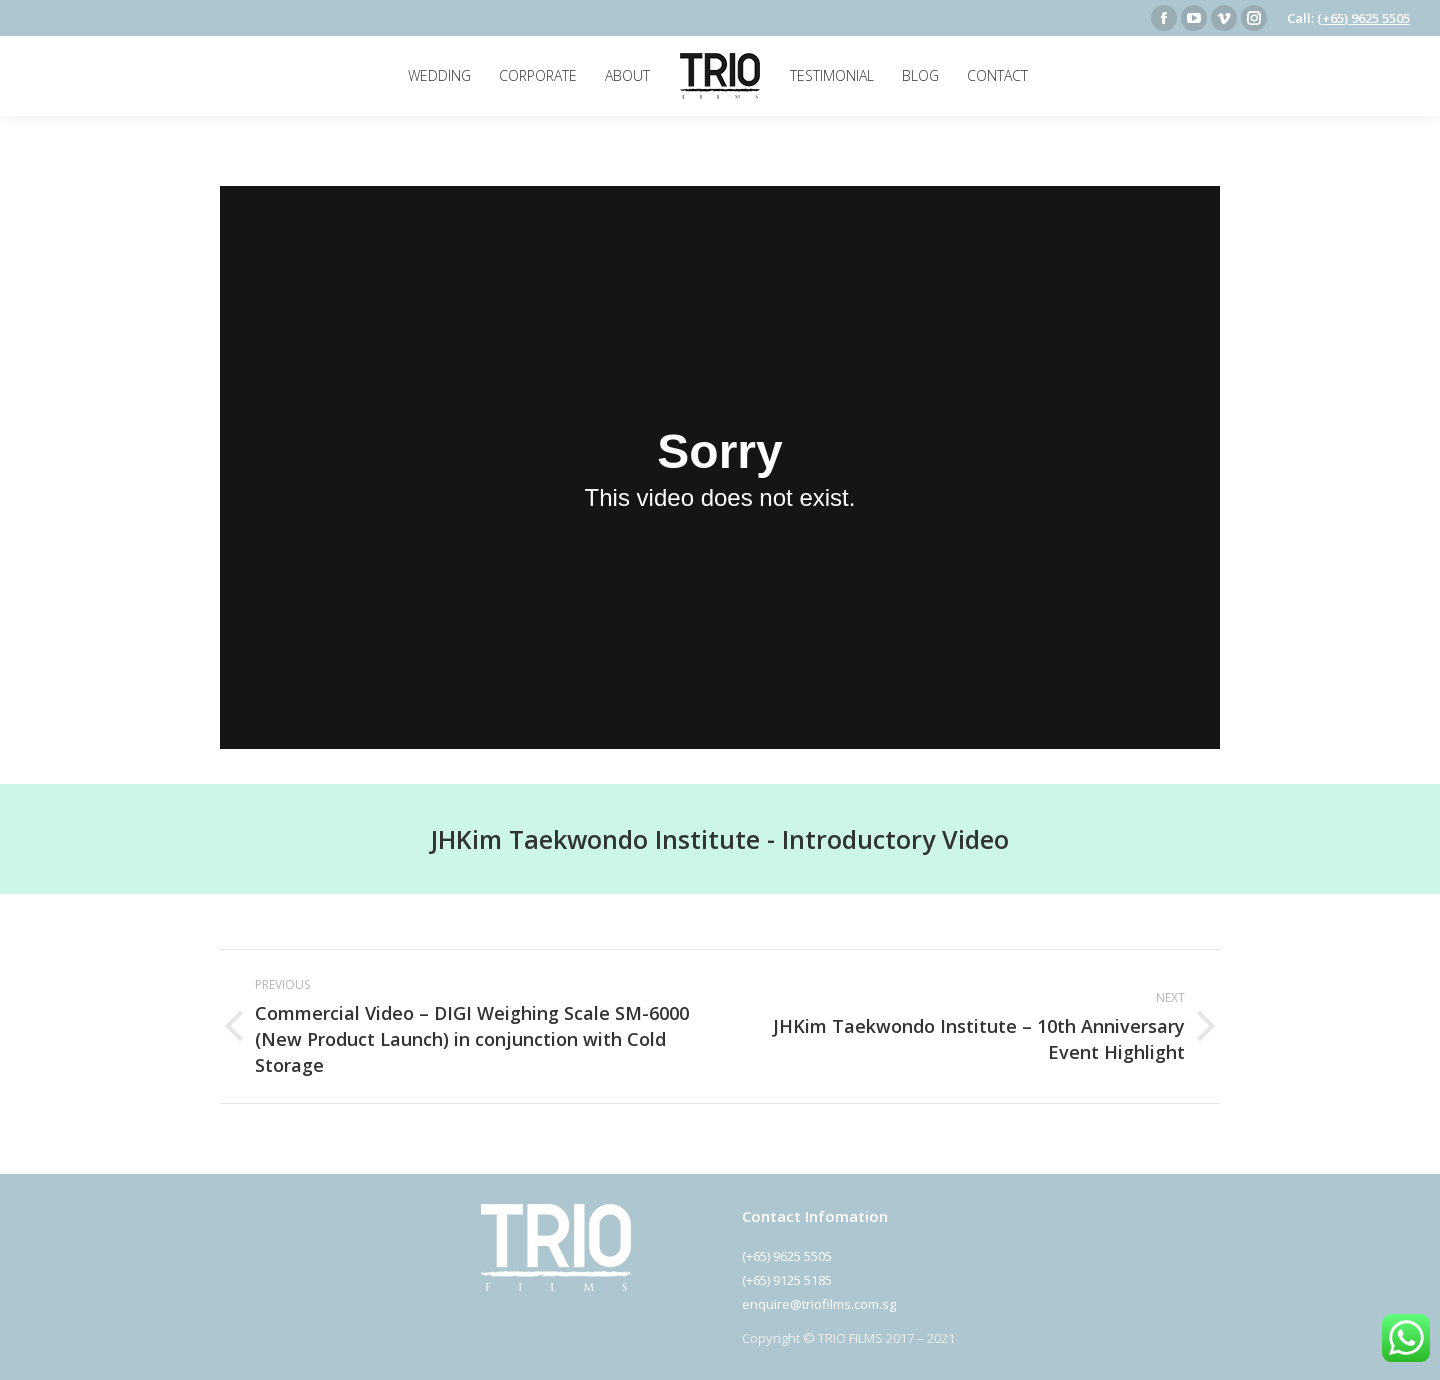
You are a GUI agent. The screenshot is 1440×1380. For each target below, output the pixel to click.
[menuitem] (439, 76)
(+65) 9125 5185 (787, 1280)
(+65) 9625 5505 (1363, 18)
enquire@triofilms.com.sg (819, 1304)
